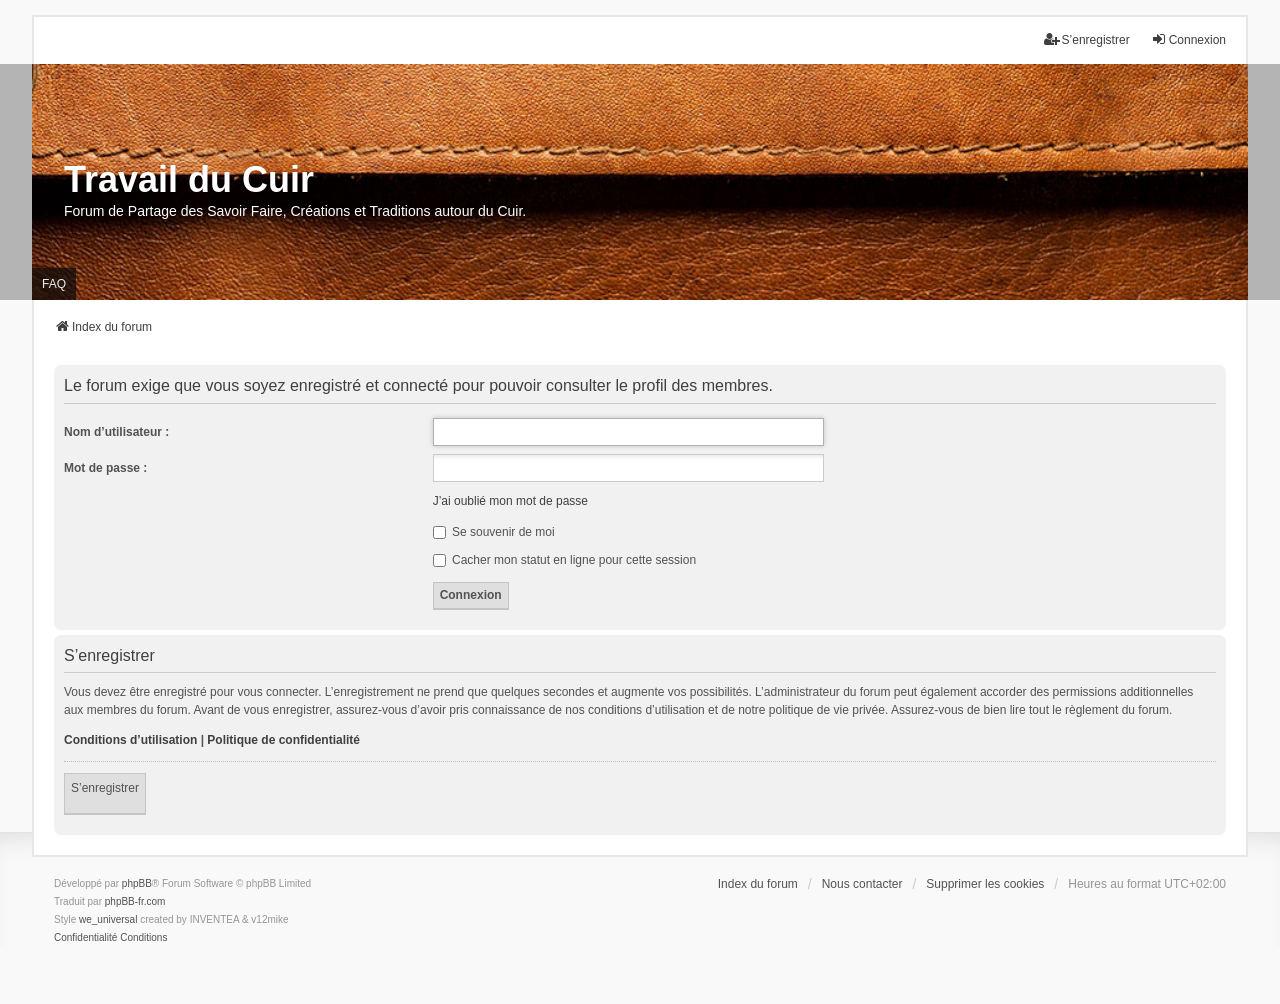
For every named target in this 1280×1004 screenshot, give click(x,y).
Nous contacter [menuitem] (862, 884)
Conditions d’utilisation (130, 740)
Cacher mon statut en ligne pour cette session (564, 560)
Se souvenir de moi (494, 532)
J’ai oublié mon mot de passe (510, 501)
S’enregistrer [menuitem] (1087, 39)
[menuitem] (85, 938)
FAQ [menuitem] (54, 284)
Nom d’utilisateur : (116, 432)
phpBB (137, 883)
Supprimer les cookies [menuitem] (985, 884)
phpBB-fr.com (135, 901)
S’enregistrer (105, 788)
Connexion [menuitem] (1188, 39)
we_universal (108, 919)
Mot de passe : (105, 468)
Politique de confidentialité (283, 740)
